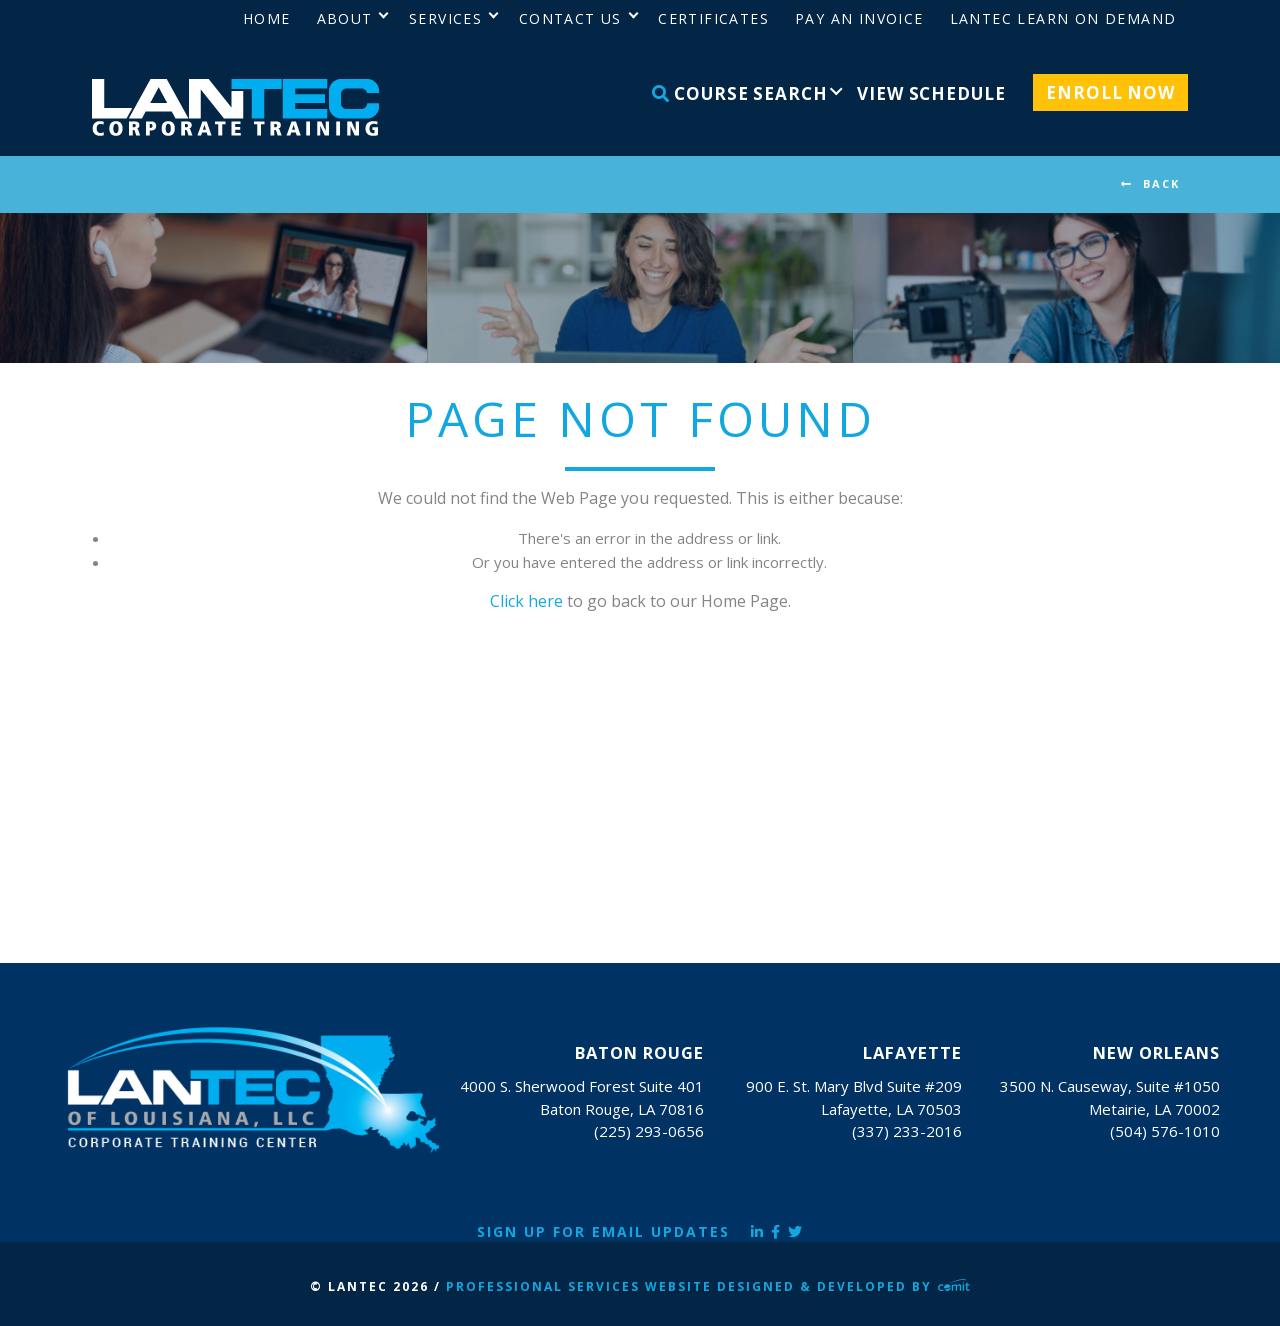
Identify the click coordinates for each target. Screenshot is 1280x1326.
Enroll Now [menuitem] (1110, 92)
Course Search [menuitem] (740, 93)
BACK (1161, 183)
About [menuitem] (345, 18)
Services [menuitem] (445, 18)
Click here (526, 601)
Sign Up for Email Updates (603, 1231)
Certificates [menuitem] (713, 18)
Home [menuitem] (267, 18)
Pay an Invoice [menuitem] (859, 18)
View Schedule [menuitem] (931, 93)
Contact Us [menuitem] (570, 18)
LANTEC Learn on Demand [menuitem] (1063, 18)
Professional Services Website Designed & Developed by (708, 1286)
